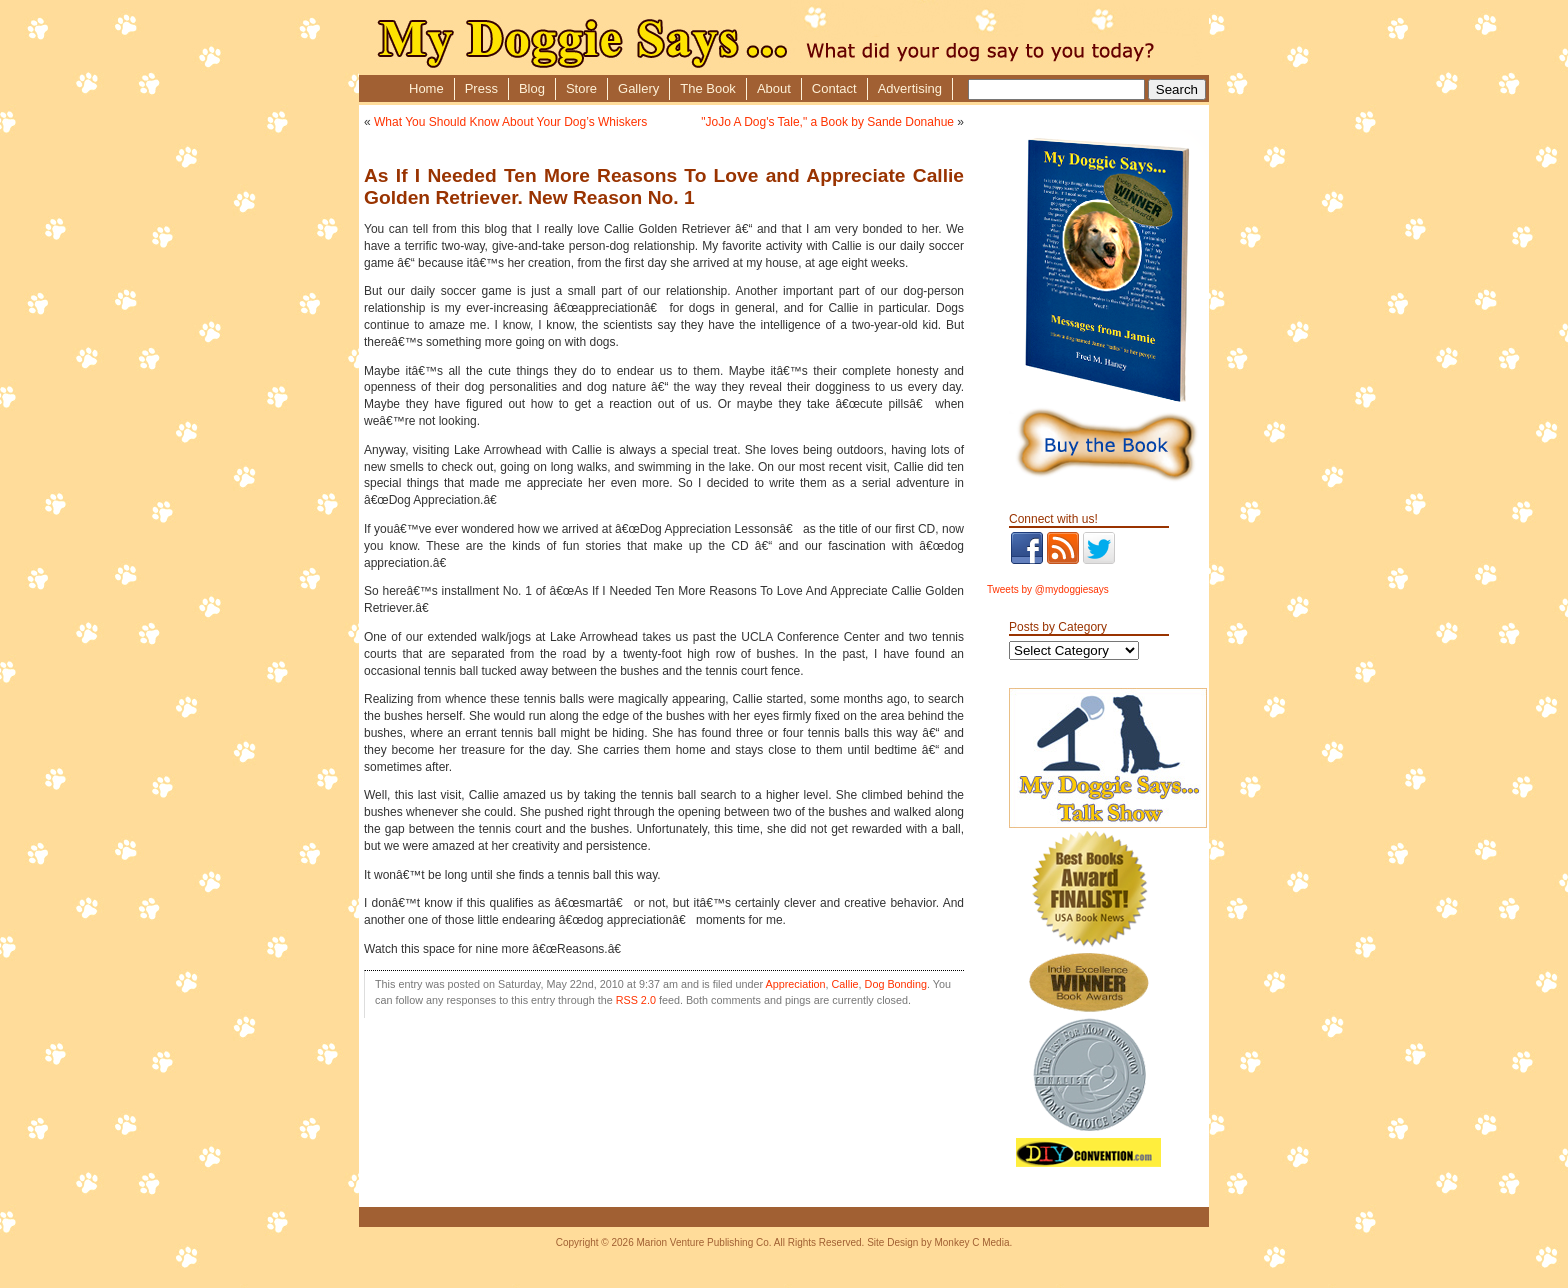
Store (581, 88)
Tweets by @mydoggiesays (1048, 589)
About (774, 88)
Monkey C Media (971, 1242)
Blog (532, 88)
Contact (834, 88)
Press (481, 88)
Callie (845, 984)
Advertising (910, 88)
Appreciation (796, 984)
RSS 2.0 (636, 1000)
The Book (708, 88)
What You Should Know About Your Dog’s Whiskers (510, 122)
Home (426, 88)
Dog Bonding (896, 984)
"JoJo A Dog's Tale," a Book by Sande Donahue (827, 122)
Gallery (638, 88)
